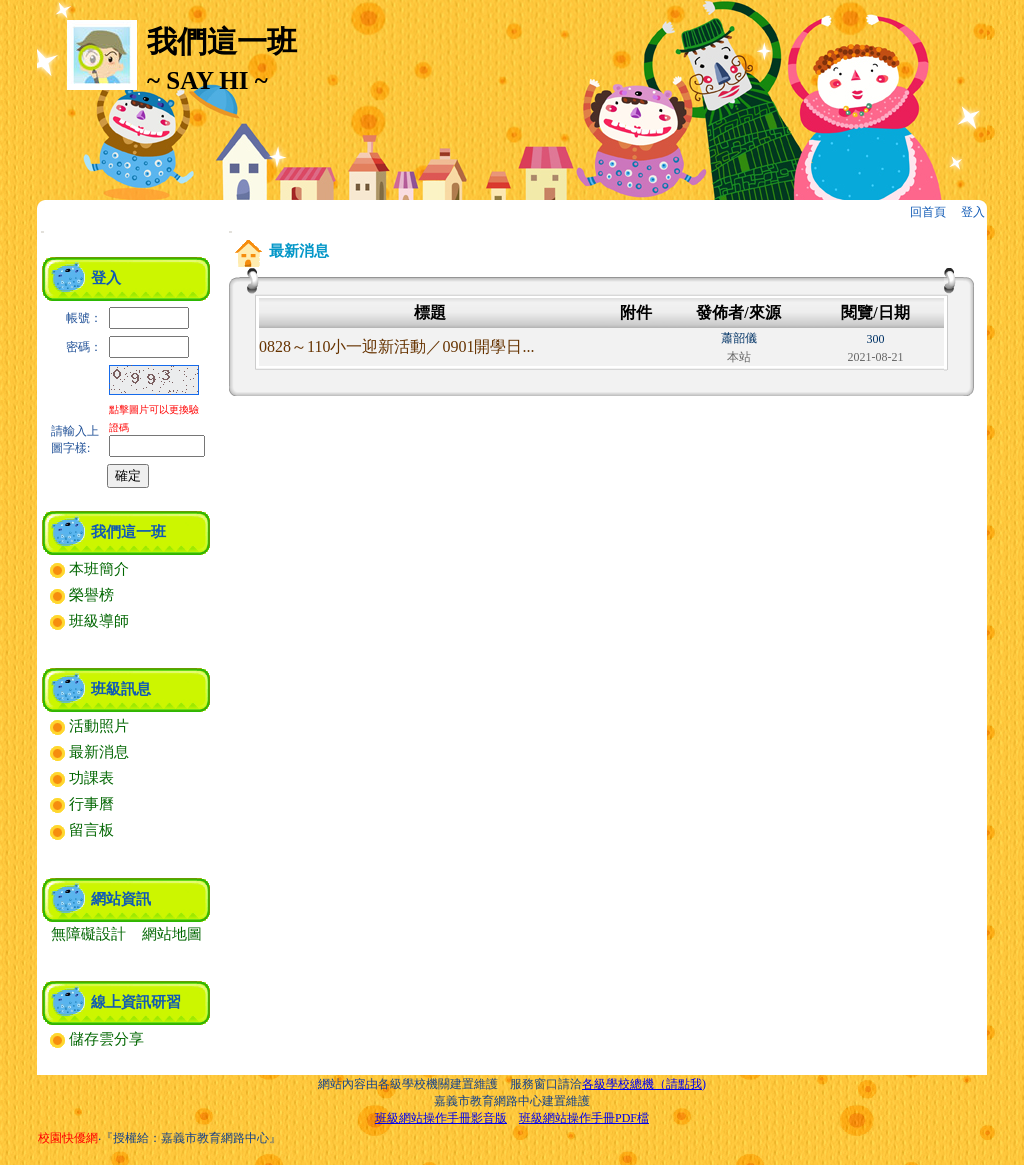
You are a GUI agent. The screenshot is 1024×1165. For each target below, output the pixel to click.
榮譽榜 (82, 595)
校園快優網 (68, 1138)
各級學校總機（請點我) (644, 1084)
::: (42, 231)
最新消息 (89, 752)
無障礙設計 (88, 934)
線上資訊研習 (136, 1002)
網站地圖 (172, 934)
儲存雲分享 (97, 1039)
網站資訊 (121, 899)
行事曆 (82, 804)
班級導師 (89, 621)
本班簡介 (89, 569)
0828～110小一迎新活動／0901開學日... (396, 346)
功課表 (82, 778)
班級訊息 (121, 689)
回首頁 (928, 212)
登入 (973, 212)
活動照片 (89, 726)
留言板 (82, 830)
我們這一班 (128, 532)
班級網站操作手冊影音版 (441, 1118)
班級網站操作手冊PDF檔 (584, 1118)
